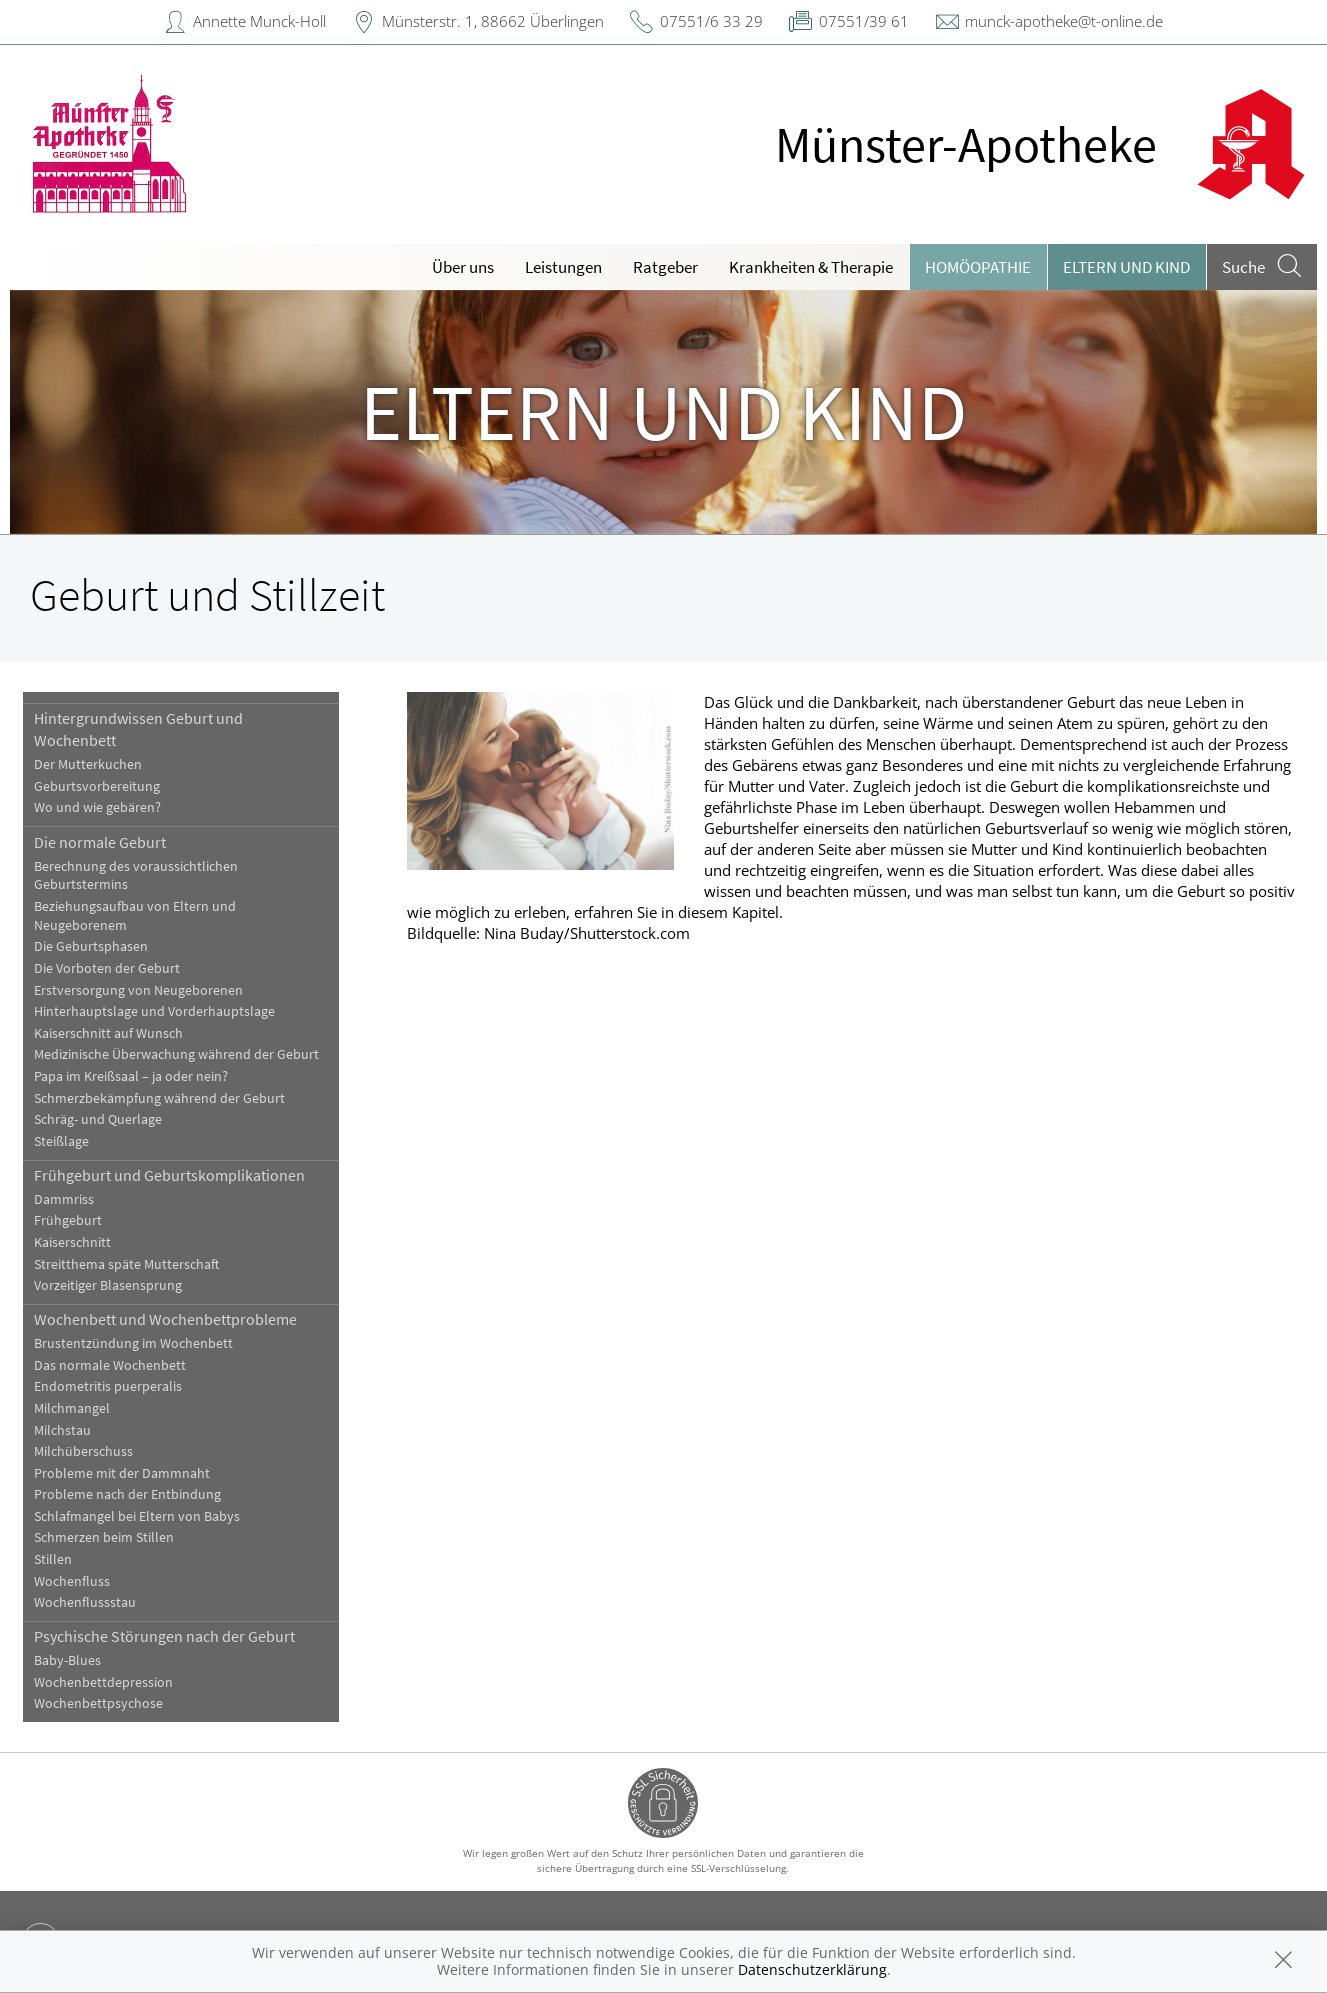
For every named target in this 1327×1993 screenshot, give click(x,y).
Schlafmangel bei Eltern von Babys (137, 1516)
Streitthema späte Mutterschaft (126, 1264)
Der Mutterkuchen (88, 764)
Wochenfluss (72, 1581)
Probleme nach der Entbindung (127, 1494)
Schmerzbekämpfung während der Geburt (159, 1098)
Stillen (53, 1559)
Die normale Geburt (100, 842)
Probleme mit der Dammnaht (122, 1473)
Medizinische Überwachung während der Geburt (176, 1054)
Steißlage (61, 1141)
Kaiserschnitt (72, 1242)
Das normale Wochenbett (110, 1365)
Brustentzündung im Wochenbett (133, 1343)
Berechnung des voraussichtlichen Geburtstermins (136, 876)
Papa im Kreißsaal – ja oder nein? (131, 1076)
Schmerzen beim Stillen (104, 1537)
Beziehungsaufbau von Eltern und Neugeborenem (135, 916)
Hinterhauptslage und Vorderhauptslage (154, 1011)
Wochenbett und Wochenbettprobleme (165, 1319)
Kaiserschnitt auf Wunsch (108, 1033)
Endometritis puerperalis (108, 1386)
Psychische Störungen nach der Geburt (164, 1636)
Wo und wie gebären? (97, 807)
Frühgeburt (68, 1220)
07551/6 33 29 (711, 21)
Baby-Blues (67, 1660)
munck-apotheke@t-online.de (1064, 21)
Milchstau (62, 1430)
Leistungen (563, 267)
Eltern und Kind (1126, 267)
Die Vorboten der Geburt (107, 968)
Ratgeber (665, 267)
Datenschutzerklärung (812, 1969)
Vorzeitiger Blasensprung (108, 1285)
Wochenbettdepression (103, 1682)
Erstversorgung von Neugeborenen (138, 990)
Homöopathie (978, 267)
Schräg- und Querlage (98, 1119)
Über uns (463, 267)
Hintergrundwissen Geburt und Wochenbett (138, 729)
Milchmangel (72, 1408)
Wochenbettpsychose (98, 1703)
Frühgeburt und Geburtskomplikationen (169, 1175)
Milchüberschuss (83, 1451)
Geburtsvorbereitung (97, 786)
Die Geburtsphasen (91, 946)
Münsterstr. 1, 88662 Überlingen (493, 21)
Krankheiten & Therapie (811, 267)
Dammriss (64, 1199)
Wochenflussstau (85, 1602)
